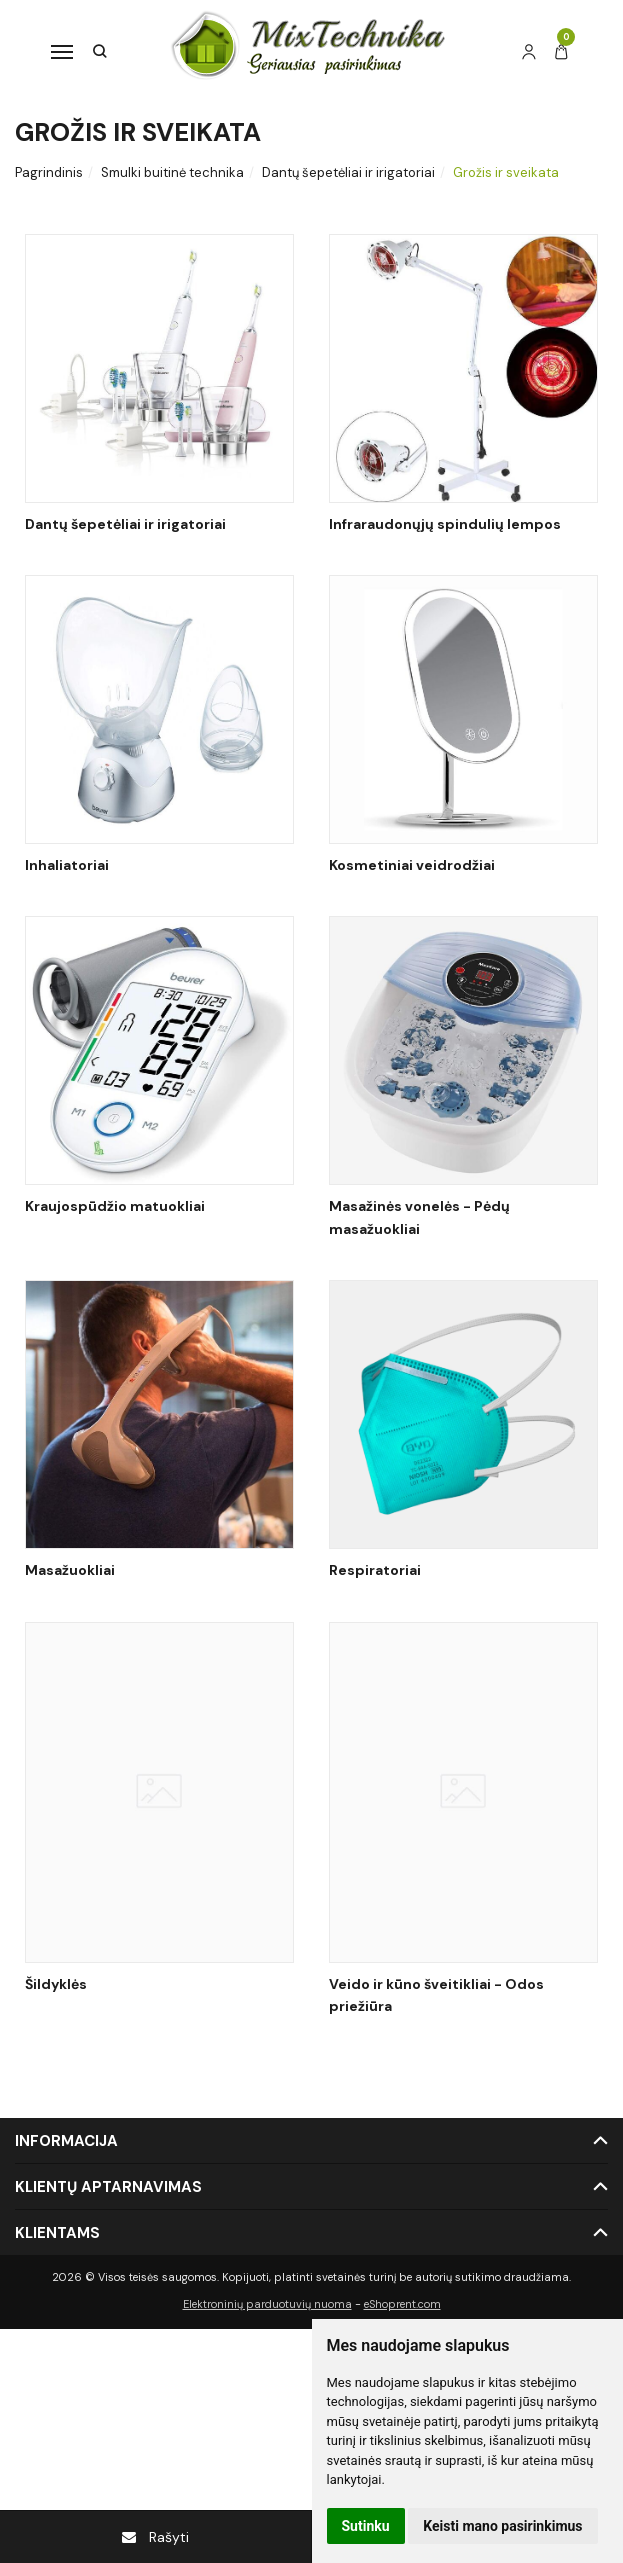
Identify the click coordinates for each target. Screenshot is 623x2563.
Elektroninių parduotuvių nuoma (267, 2304)
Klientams (57, 2233)
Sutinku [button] (366, 2526)
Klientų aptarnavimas (108, 2187)
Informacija (66, 2141)
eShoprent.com (402, 2304)
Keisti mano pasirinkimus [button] (502, 2526)
